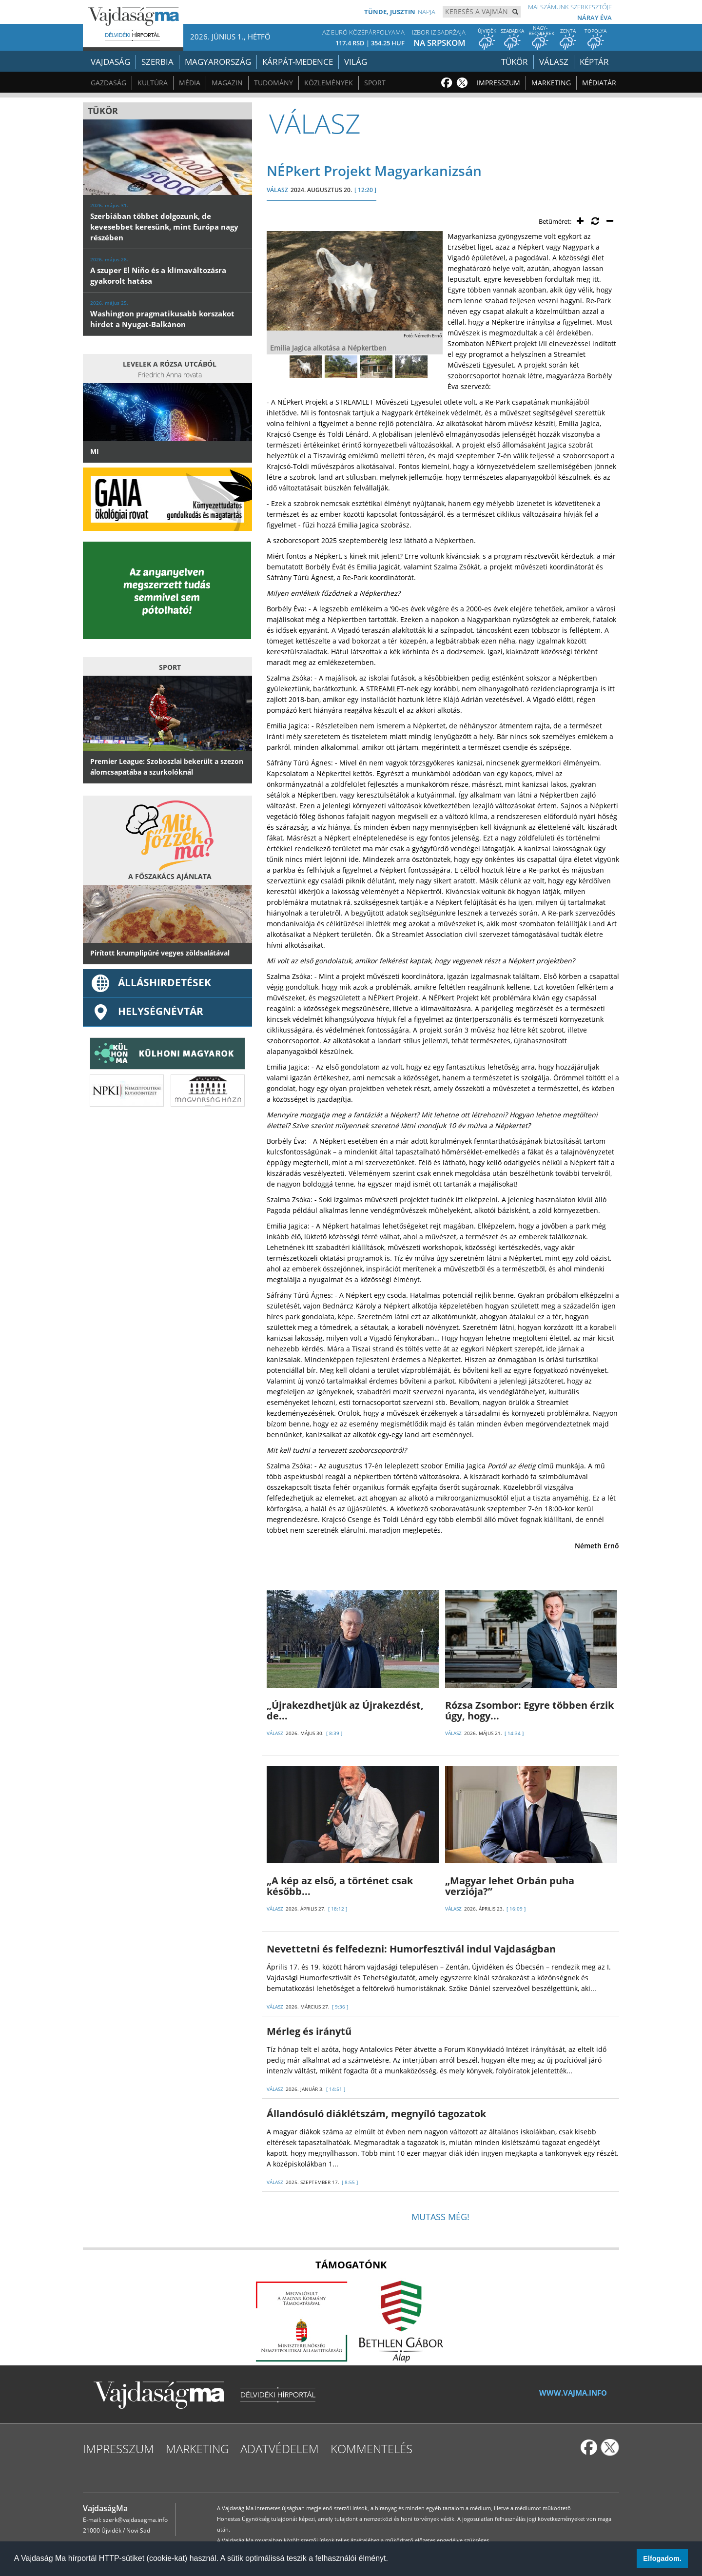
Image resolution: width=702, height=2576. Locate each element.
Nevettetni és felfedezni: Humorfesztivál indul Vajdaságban (411, 1948)
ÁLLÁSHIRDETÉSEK (150, 982)
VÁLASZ (277, 190)
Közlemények (328, 82)
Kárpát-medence (297, 61)
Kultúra (152, 82)
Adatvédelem (279, 2448)
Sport (375, 82)
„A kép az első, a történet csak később (340, 1886)
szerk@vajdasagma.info (135, 2520)
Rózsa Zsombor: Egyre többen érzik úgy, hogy (529, 1710)
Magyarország (218, 61)
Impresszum (498, 82)
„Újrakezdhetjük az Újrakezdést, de (345, 1710)
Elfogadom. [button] (662, 2558)
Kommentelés (371, 2448)
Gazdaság (108, 82)
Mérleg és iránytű (309, 2031)
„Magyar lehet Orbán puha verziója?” (509, 1886)
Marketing (551, 82)
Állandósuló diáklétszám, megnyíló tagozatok (379, 2113)
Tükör (514, 61)
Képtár (594, 61)
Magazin (227, 82)
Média (189, 82)
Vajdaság (110, 61)
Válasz (553, 61)
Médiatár (599, 82)
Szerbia (157, 61)
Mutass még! (440, 2217)
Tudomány (273, 82)
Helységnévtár (146, 1011)
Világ (355, 61)
